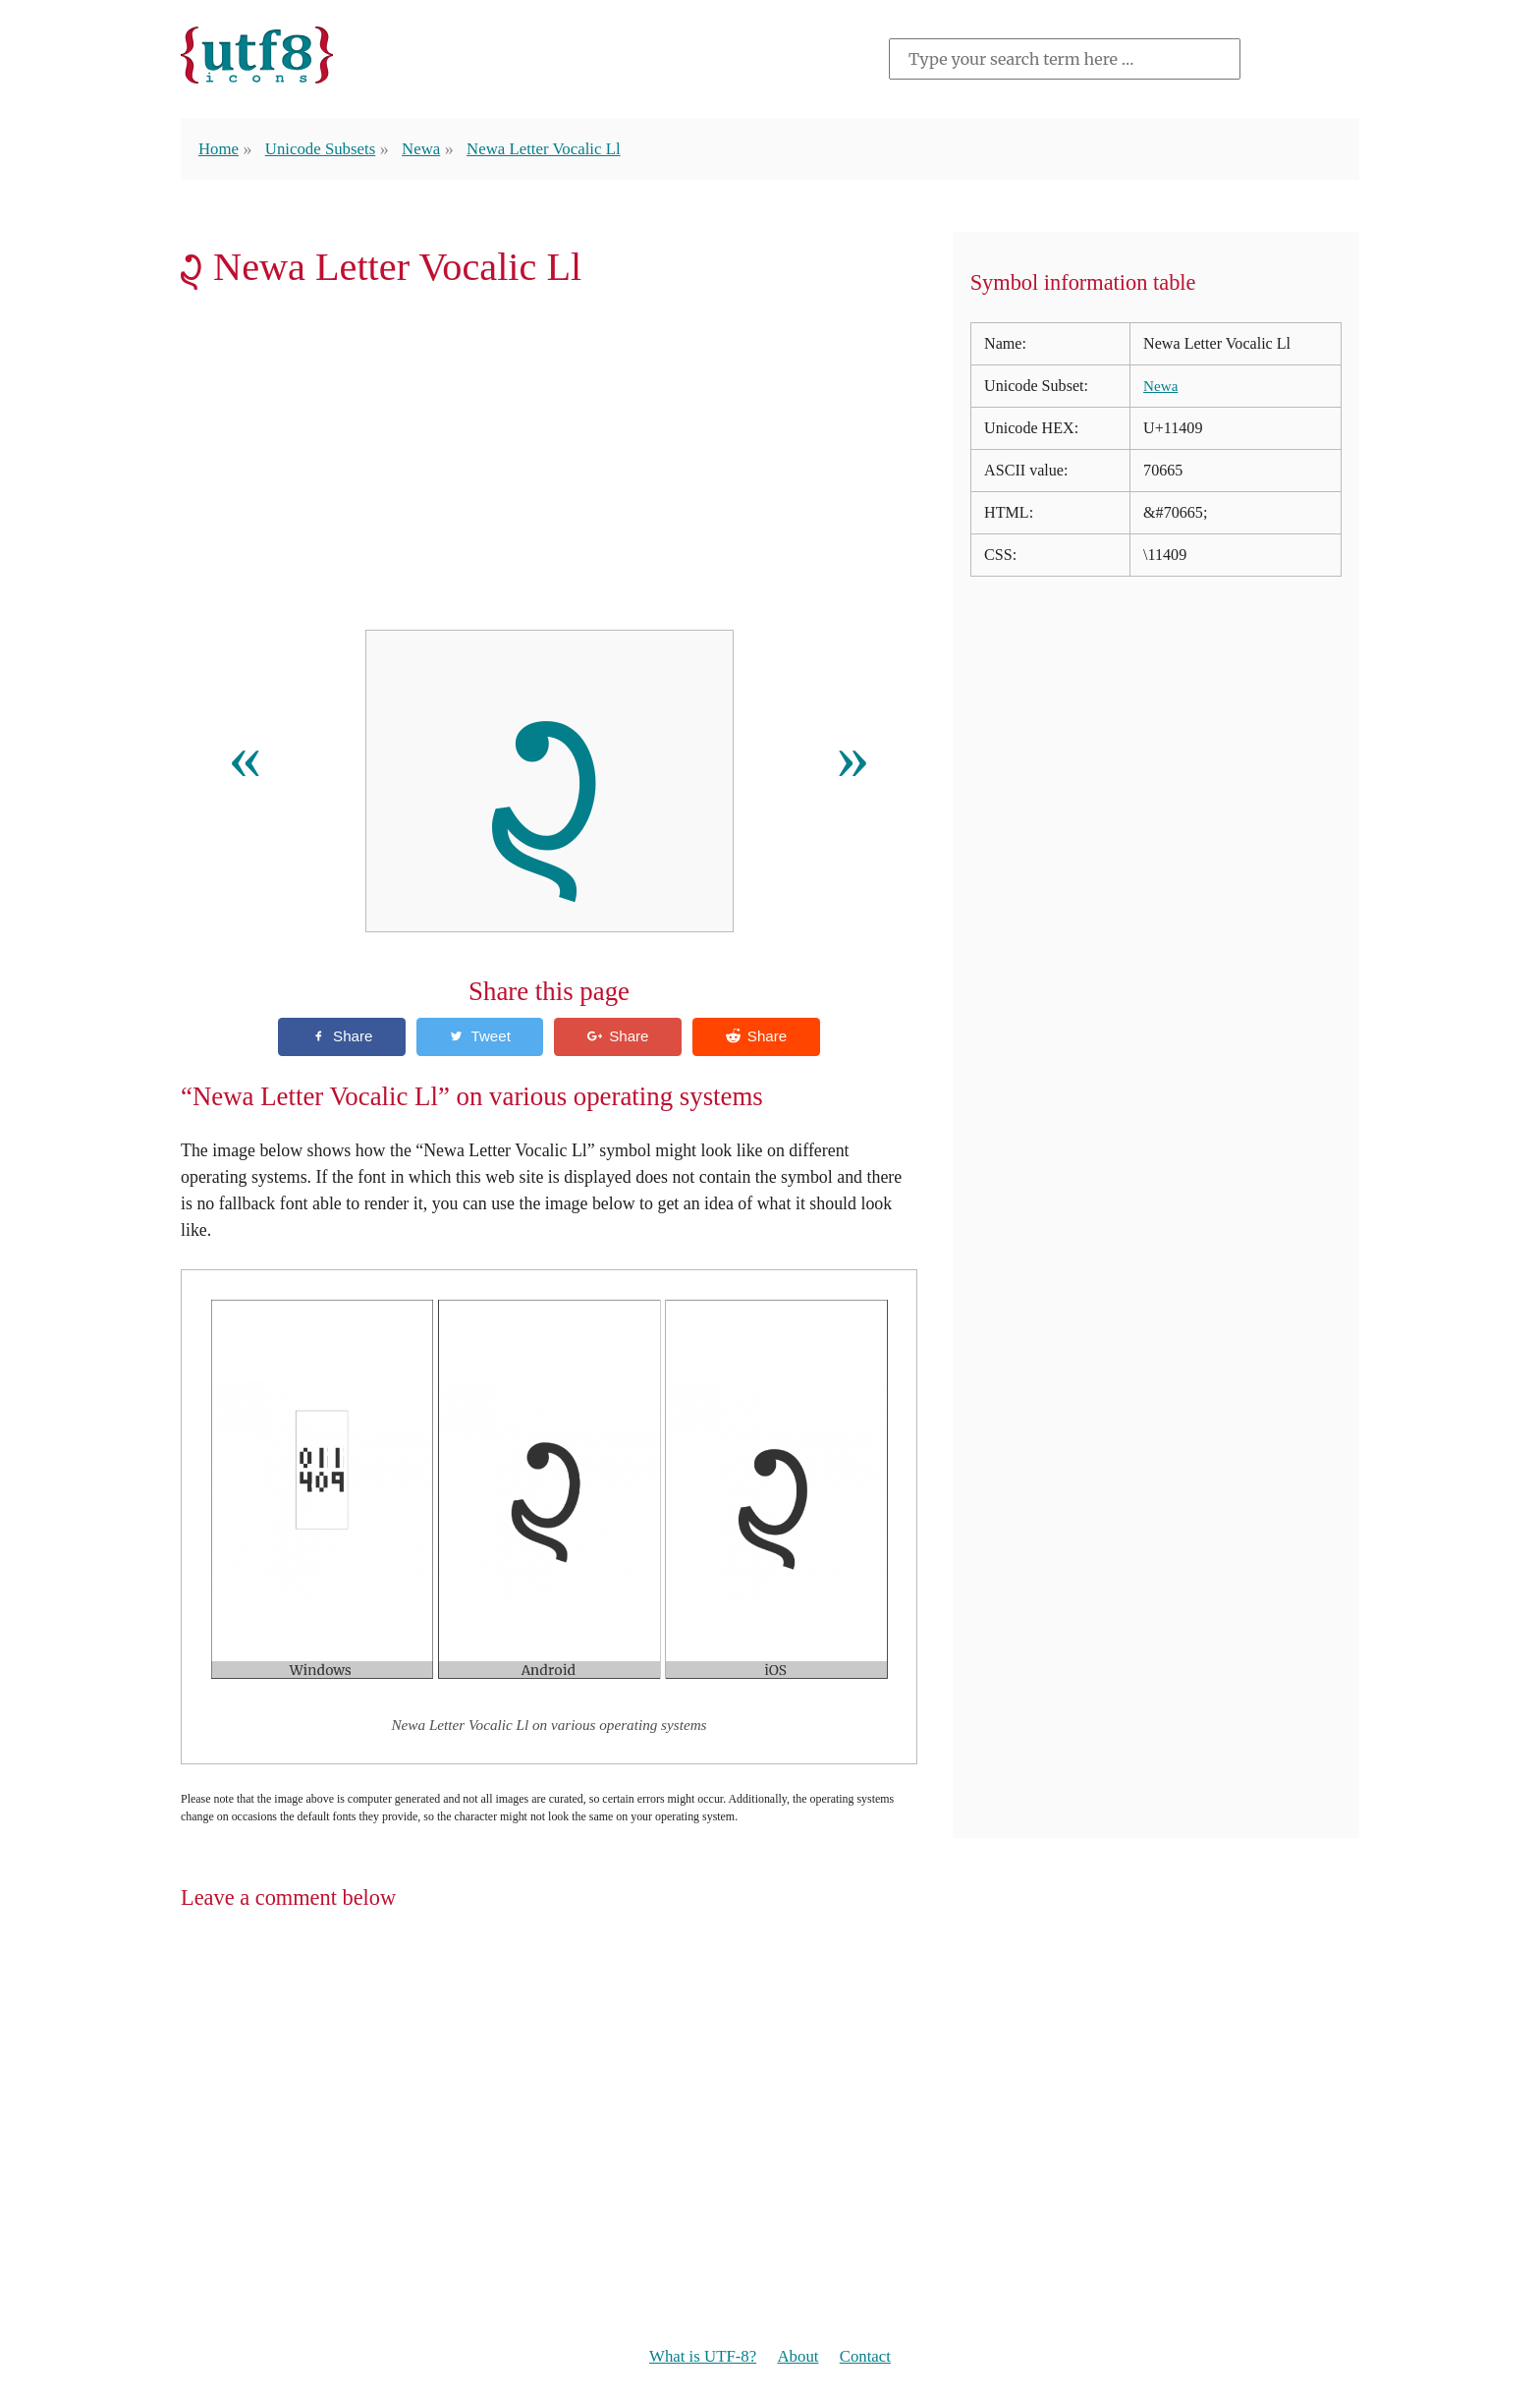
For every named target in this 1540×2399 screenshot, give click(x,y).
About (800, 2359)
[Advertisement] (549, 465)
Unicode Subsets (326, 148)
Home (220, 148)
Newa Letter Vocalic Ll (560, 148)
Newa (432, 148)
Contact (871, 2359)
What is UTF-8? (698, 2359)
